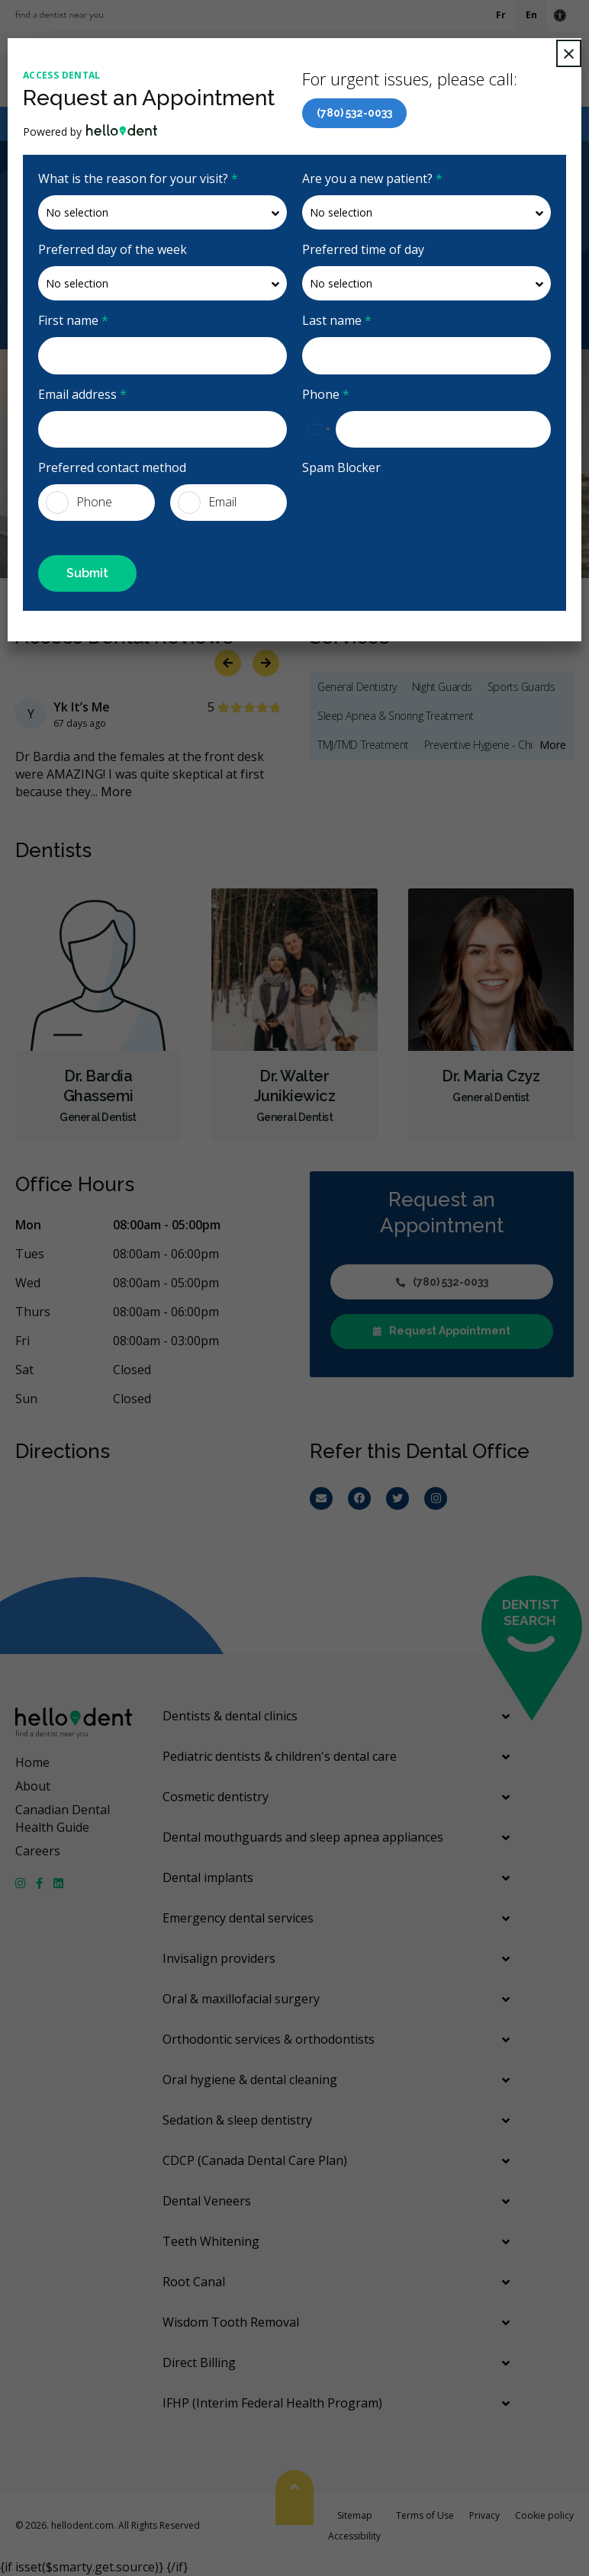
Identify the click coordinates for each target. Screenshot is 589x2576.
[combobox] (319, 429)
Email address (82, 394)
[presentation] (391, 507)
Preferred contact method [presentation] (112, 467)
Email (207, 502)
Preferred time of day (363, 249)
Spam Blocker (341, 467)
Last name (337, 320)
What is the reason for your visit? (138, 178)
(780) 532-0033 (354, 113)
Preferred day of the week (112, 249)
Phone (325, 394)
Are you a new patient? (372, 178)
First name (73, 320)
